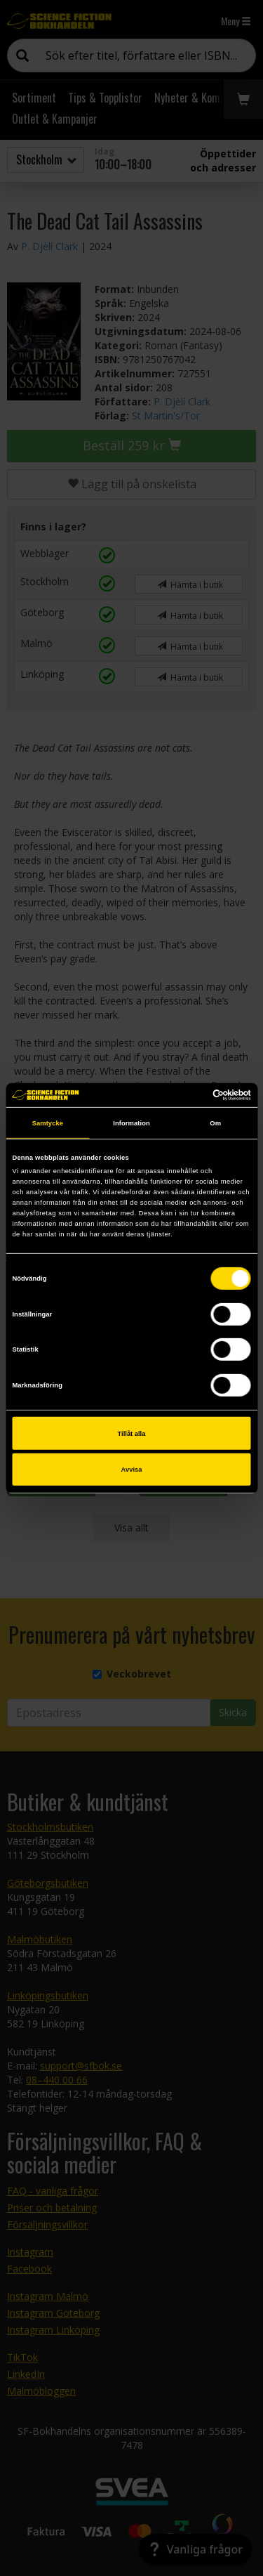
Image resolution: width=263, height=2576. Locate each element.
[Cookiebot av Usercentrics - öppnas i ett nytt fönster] (190, 1095)
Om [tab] (215, 1122)
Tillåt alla (132, 1433)
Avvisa (131, 1469)
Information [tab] (131, 1122)
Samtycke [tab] (48, 1122)
